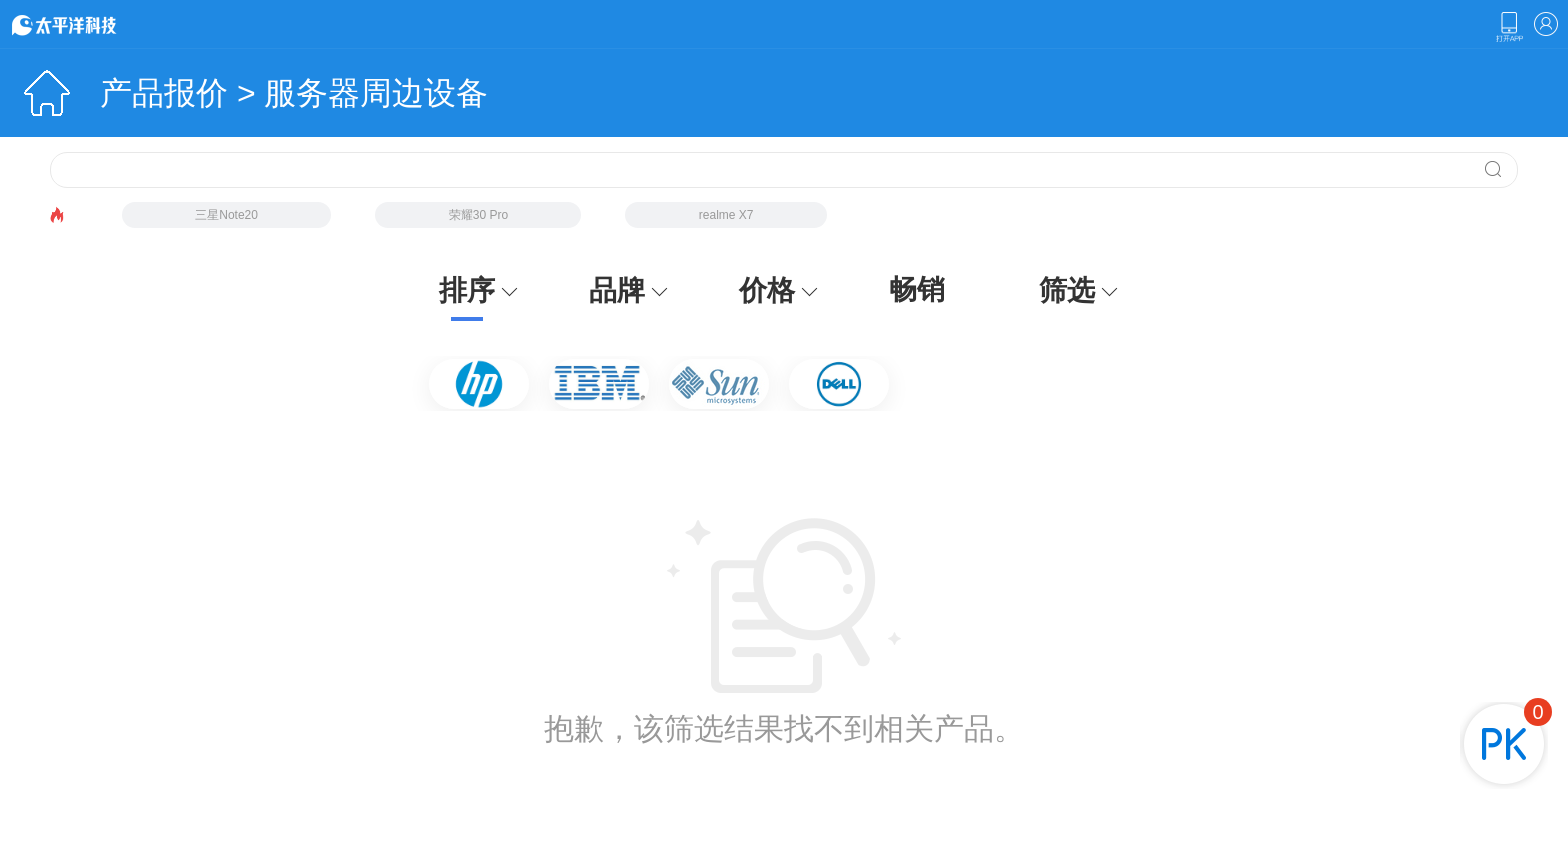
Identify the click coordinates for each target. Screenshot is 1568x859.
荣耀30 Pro (478, 215)
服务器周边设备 (376, 93)
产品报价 (164, 93)
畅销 (917, 289)
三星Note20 (226, 215)
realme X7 (726, 215)
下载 (1509, 27)
